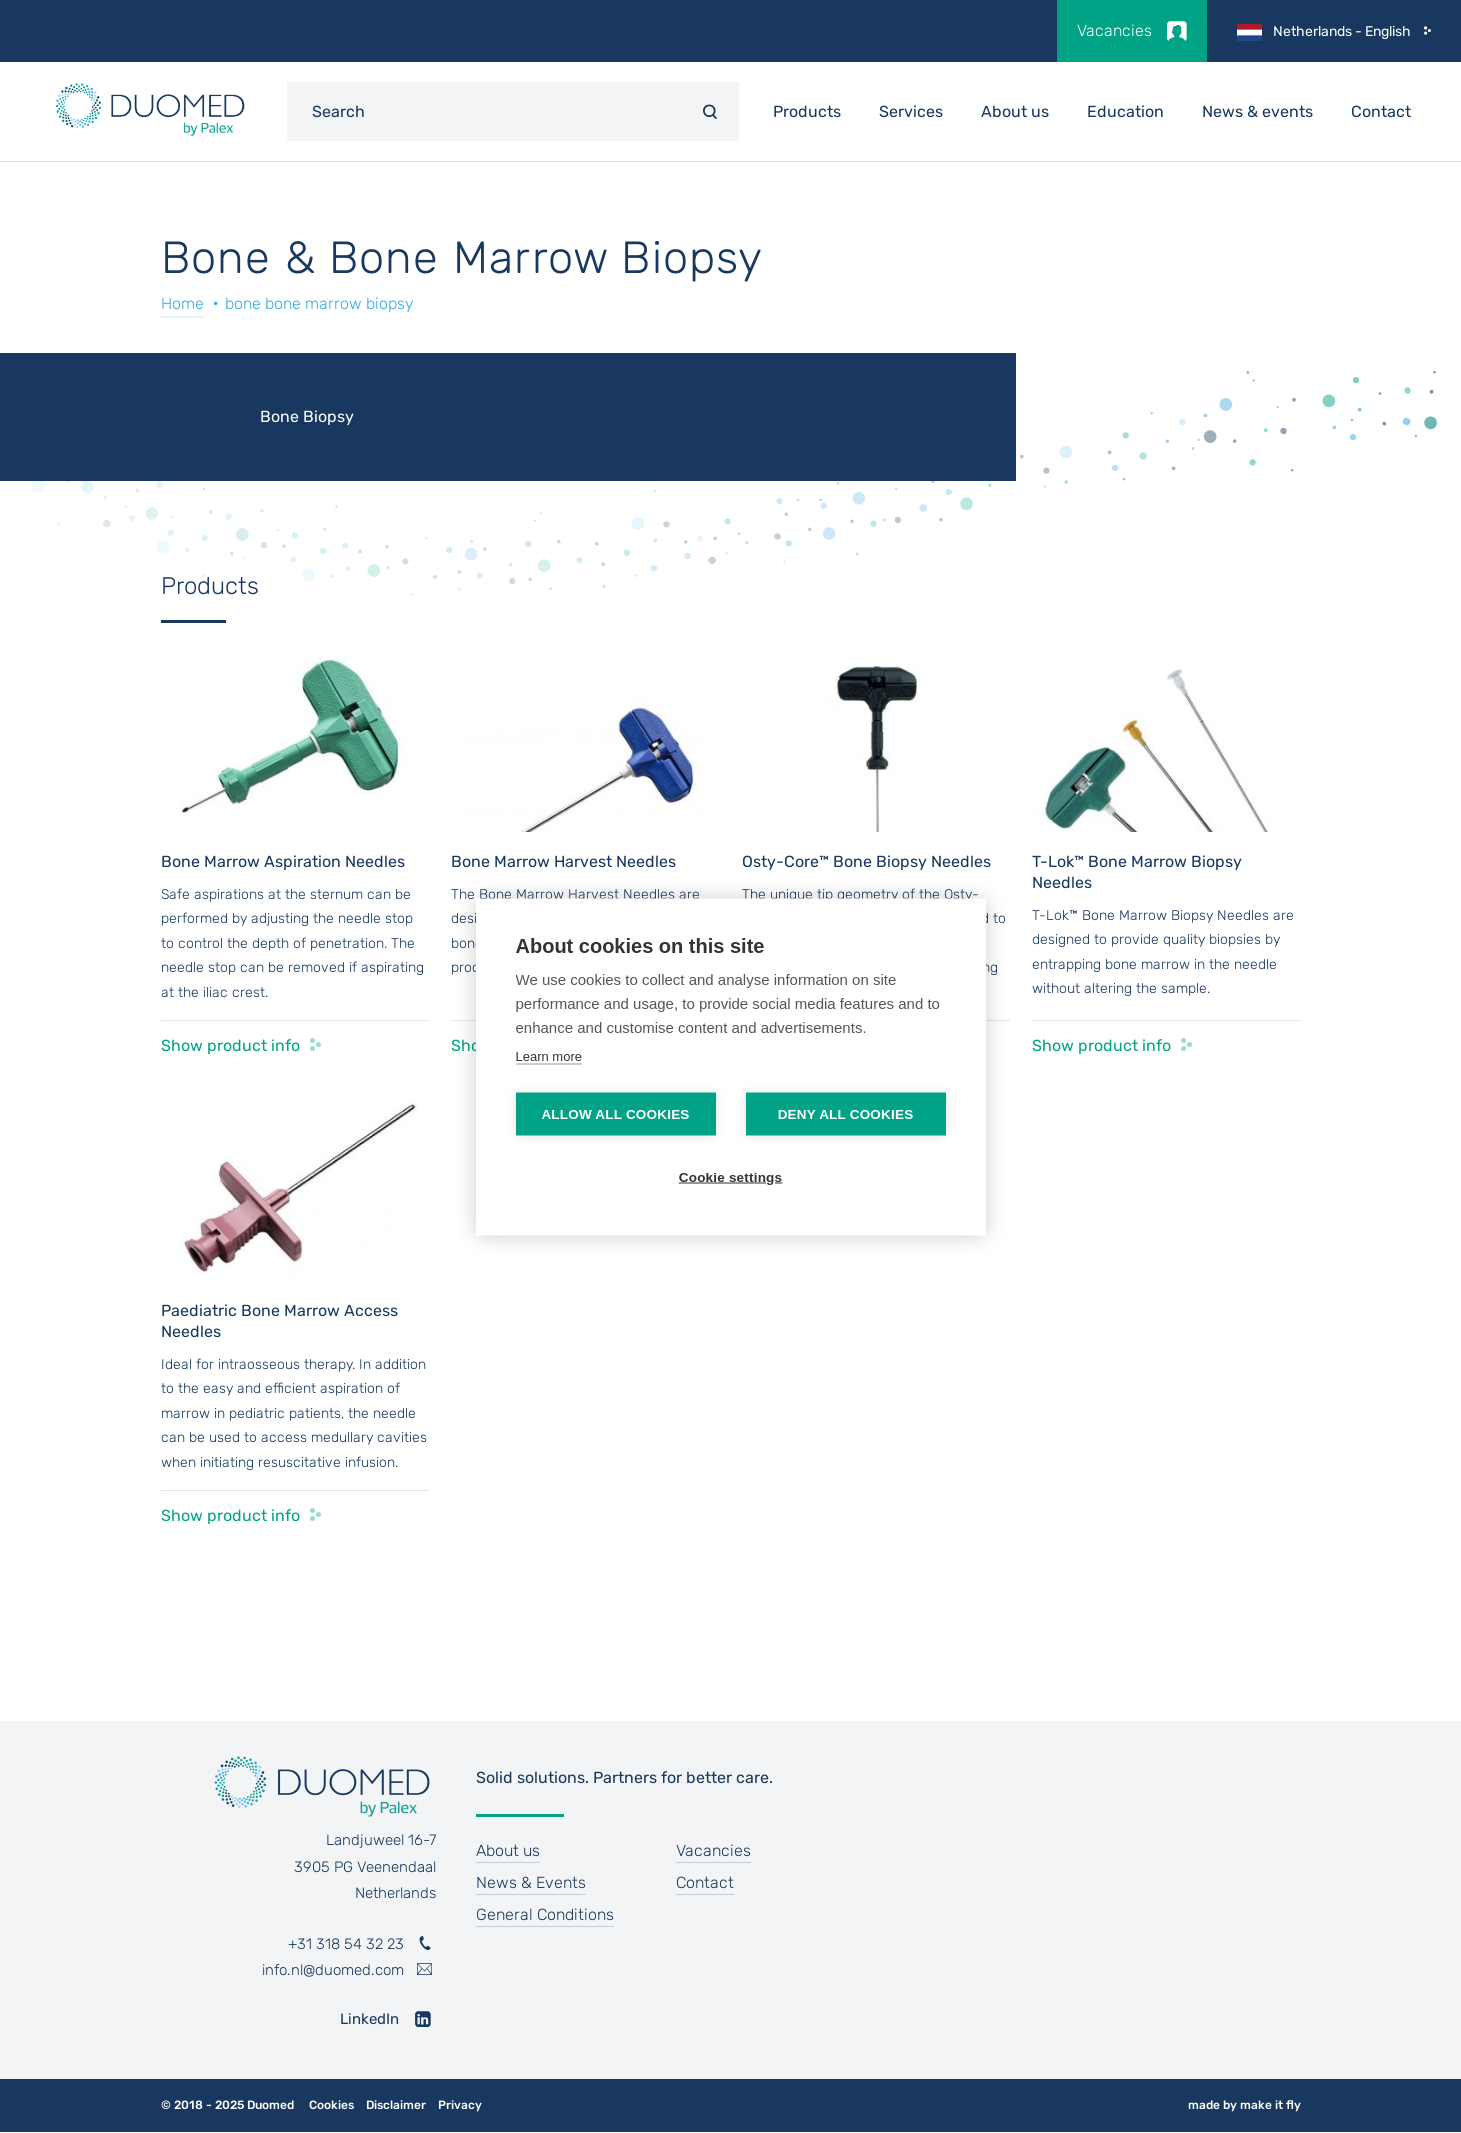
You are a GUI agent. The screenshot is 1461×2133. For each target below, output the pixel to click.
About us (1015, 111)
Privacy (460, 2105)
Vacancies (1114, 30)
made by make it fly (1244, 2105)
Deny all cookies (846, 1113)
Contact (1381, 111)
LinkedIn (369, 2019)
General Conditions (545, 1914)
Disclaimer (396, 2105)
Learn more (549, 1055)
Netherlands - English (1342, 31)
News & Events (531, 1882)
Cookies (331, 2105)
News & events (1257, 111)
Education (1125, 111)
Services (911, 111)
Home (182, 303)
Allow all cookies (615, 1113)
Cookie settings (731, 1176)
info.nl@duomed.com (333, 1970)
